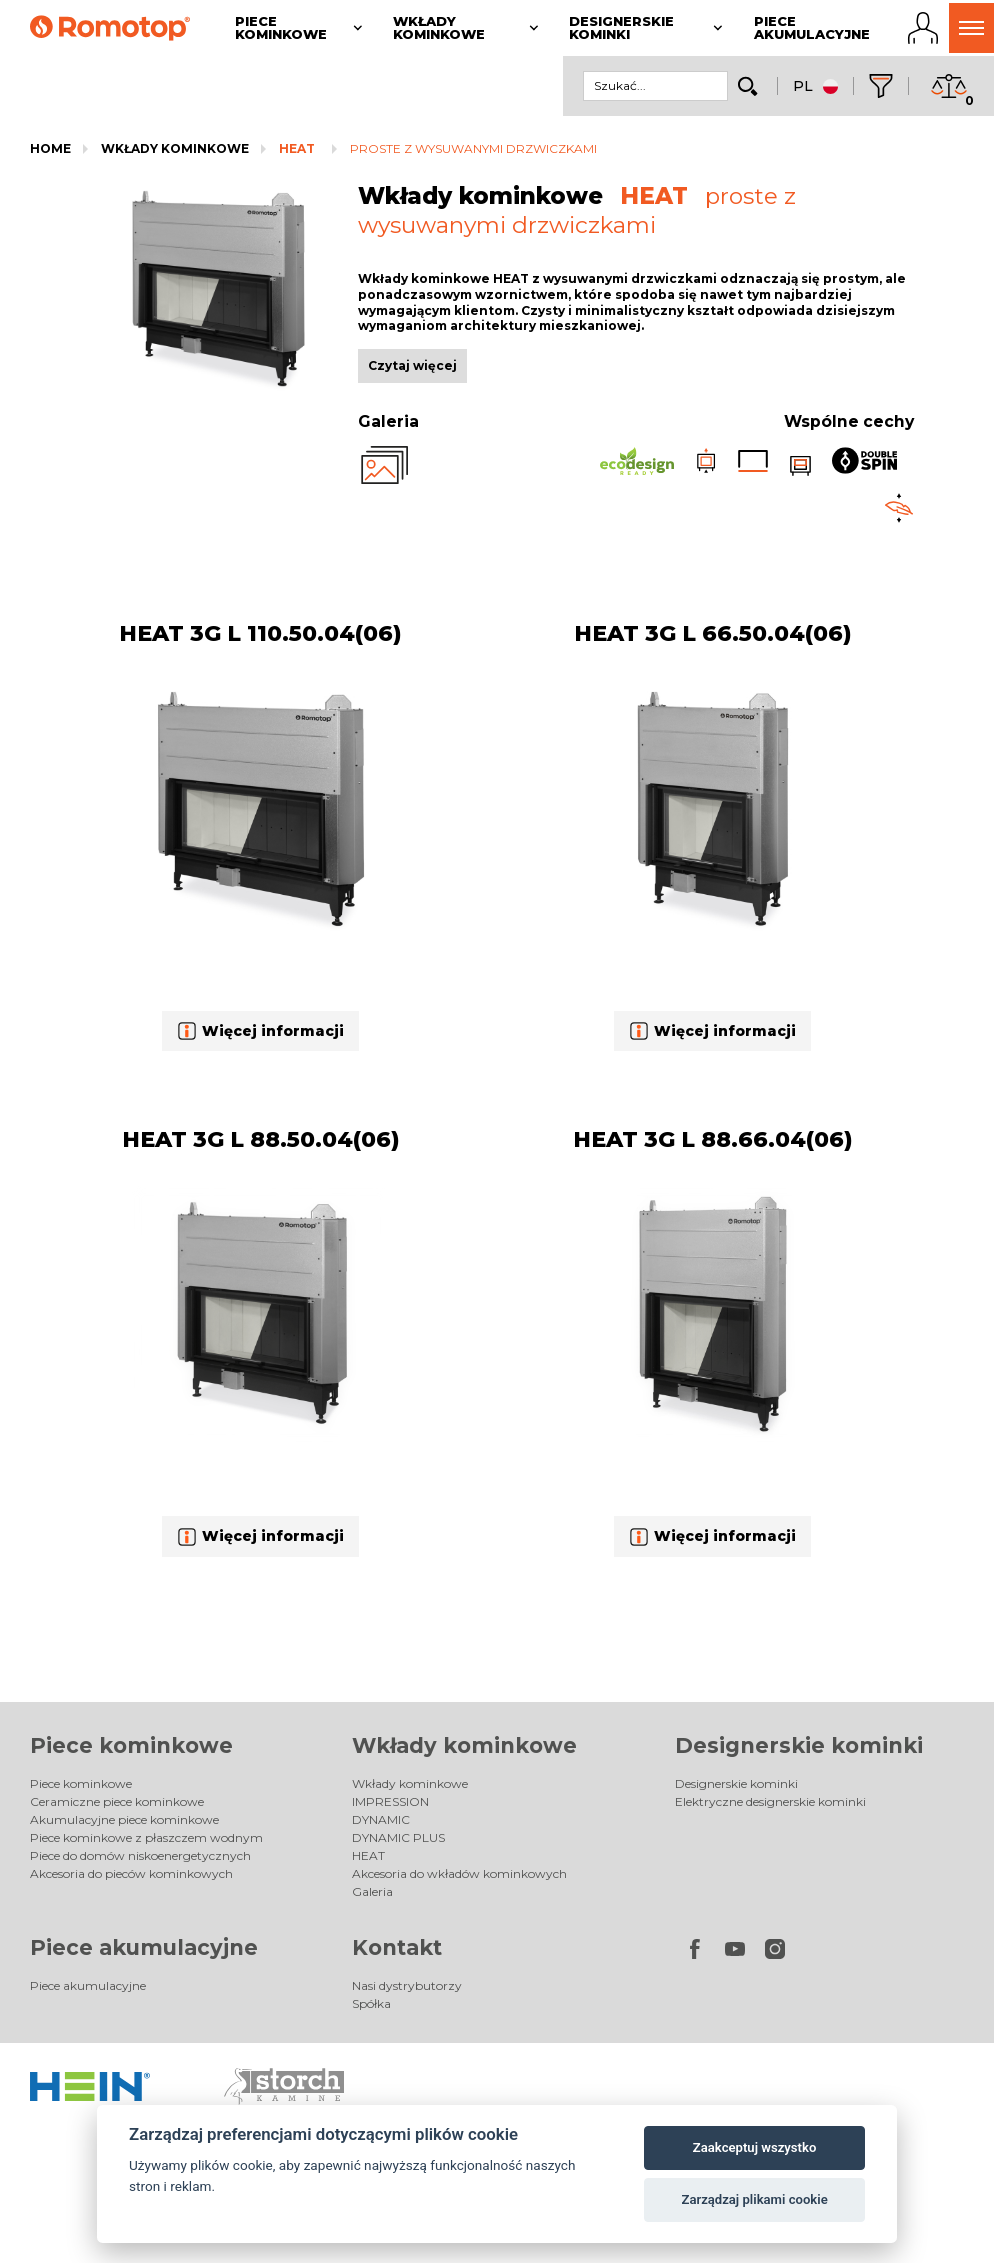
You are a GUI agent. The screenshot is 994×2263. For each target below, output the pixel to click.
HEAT (297, 148)
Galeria (372, 1891)
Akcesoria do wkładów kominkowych (459, 1873)
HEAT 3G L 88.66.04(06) (713, 1139)
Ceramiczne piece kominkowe (117, 1801)
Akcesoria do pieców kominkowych (131, 1873)
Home (50, 148)
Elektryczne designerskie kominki (770, 1801)
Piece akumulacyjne (144, 1947)
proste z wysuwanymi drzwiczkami (473, 148)
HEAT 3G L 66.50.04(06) (713, 633)
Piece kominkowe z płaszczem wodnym (146, 1837)
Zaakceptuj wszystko (754, 2147)
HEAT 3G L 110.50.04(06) (260, 633)
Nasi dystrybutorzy (407, 1985)
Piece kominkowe (131, 1745)
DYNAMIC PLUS (398, 1837)
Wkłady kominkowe (175, 148)
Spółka (371, 2003)
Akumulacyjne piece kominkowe (124, 1819)
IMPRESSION (390, 1801)
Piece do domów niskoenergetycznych (140, 1855)
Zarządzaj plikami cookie (754, 2199)
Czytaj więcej (412, 365)
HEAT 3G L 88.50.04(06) (261, 1139)
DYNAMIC (381, 1819)
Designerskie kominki (799, 1745)
